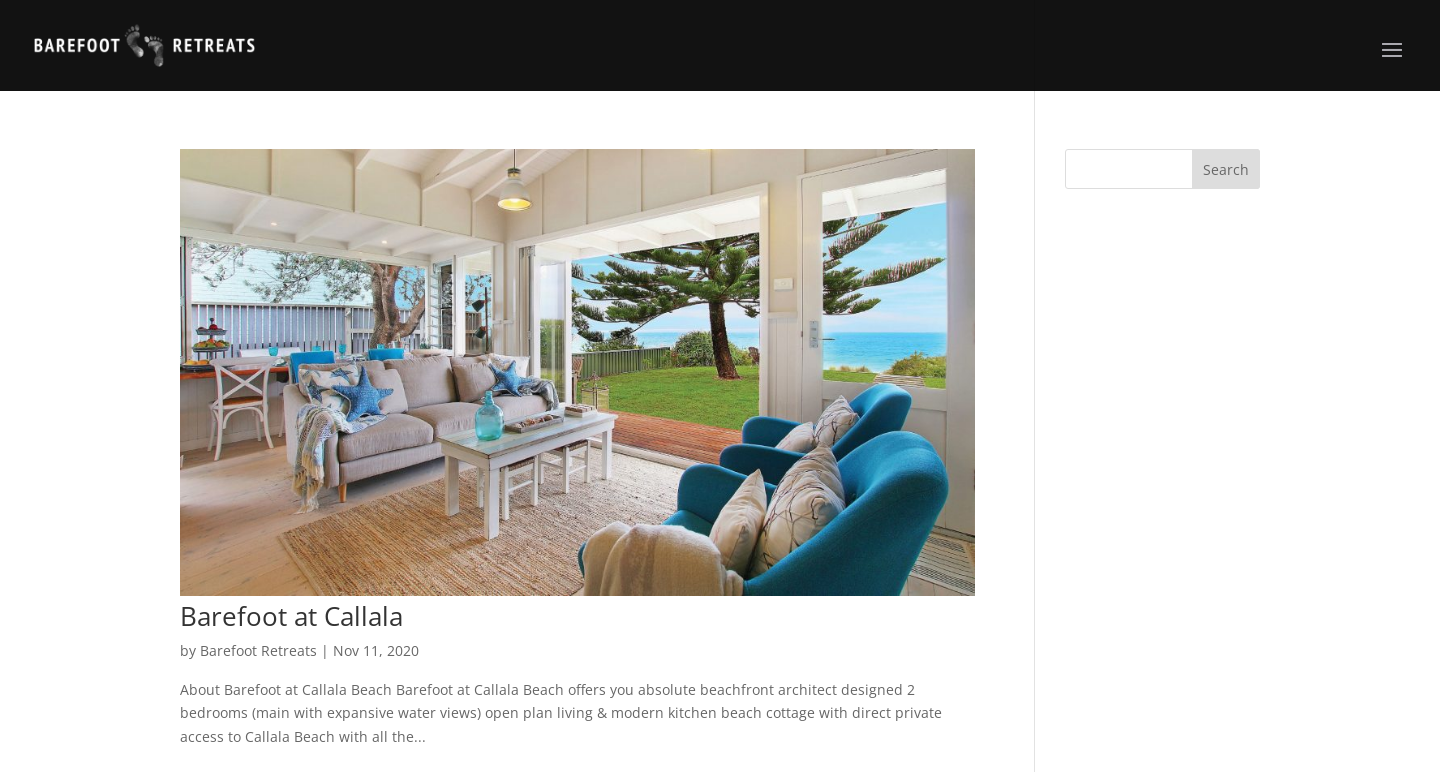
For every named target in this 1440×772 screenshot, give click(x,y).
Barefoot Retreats (258, 650)
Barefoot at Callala (291, 616)
